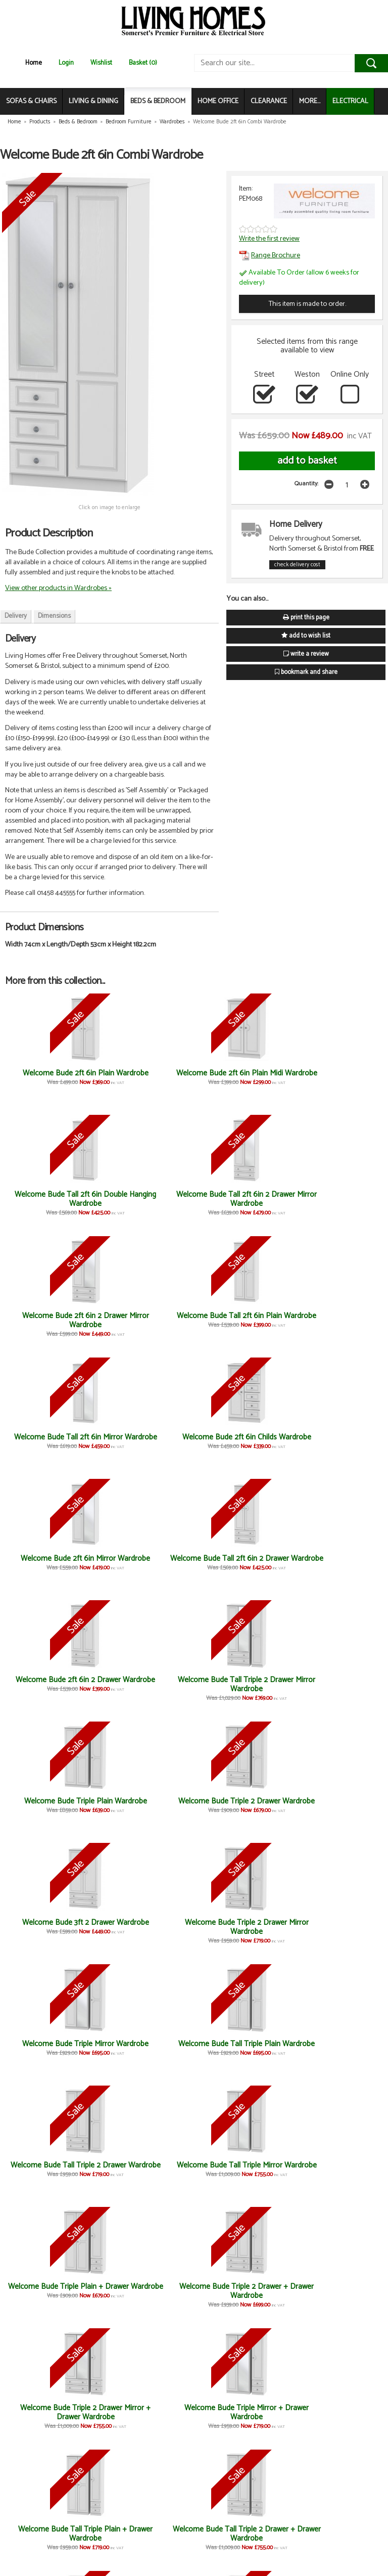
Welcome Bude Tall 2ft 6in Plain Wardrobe (147, 1199)
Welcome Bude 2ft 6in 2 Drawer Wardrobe (241, 1320)
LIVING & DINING (93, 101)
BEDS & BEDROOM (157, 101)
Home (33, 63)
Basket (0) (143, 63)
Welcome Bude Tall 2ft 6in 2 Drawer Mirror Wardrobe (336, 1078)
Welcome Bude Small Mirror (241, 1927)
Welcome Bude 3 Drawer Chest (335, 1927)
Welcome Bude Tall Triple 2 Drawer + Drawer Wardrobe (147, 1810)
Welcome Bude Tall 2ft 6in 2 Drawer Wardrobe (147, 1320)
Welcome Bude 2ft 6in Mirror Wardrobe (52, 1320)
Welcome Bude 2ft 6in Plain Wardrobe (52, 1078)
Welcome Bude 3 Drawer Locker (52, 2534)
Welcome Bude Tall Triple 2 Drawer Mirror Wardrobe (336, 1320)
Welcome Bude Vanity (147, 2165)
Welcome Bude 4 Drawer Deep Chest (336, 2291)
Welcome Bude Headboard (241, 2408)
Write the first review (269, 239)
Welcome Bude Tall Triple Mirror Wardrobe (336, 1563)
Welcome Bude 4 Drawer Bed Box (336, 2048)
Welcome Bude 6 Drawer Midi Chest (241, 2048)
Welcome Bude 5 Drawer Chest (147, 2048)
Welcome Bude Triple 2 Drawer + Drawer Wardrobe (147, 1689)
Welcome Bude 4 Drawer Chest (52, 2048)
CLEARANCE (269, 101)
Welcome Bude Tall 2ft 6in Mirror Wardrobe (241, 1199)
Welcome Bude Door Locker (52, 2412)
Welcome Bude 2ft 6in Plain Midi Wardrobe (146, 1078)
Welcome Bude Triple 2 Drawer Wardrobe (147, 1442)
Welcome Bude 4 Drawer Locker (336, 2412)
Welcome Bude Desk (147, 1922)
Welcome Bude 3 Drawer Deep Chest (241, 2291)
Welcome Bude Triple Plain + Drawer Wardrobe (52, 1684)
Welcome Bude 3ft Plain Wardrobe (52, 1927)
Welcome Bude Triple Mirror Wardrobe (52, 1563)
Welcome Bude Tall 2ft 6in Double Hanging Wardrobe (241, 1078)
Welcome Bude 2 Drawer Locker (52, 2291)
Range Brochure (269, 255)
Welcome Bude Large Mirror (147, 2291)
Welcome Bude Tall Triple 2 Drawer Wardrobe (241, 1563)
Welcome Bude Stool (336, 2165)
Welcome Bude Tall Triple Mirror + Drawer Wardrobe (336, 1806)
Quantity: (306, 483)
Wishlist (101, 63)
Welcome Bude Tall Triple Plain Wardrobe (147, 1563)
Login (66, 63)
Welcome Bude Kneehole (52, 2165)
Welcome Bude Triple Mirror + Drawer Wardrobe (336, 1684)
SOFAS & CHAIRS (31, 101)
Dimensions (54, 616)
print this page (306, 617)
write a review (306, 654)
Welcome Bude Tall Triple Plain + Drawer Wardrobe (52, 1806)
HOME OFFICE (218, 101)
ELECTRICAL (350, 101)
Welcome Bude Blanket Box (241, 2170)
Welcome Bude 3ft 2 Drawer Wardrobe (241, 1442)
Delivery (16, 616)
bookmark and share (306, 672)
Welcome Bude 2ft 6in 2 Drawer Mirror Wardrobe (52, 1199)
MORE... (309, 101)
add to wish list (305, 635)
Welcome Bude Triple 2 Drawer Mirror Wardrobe (336, 1442)
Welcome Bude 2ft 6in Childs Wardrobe (335, 1199)
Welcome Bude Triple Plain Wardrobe (52, 1442)
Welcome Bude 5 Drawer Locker (147, 2412)
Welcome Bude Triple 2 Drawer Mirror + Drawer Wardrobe (241, 1689)
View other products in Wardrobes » (58, 588)
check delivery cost (297, 564)
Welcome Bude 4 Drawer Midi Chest (147, 2534)
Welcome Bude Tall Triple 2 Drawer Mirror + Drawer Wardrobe (241, 1810)
